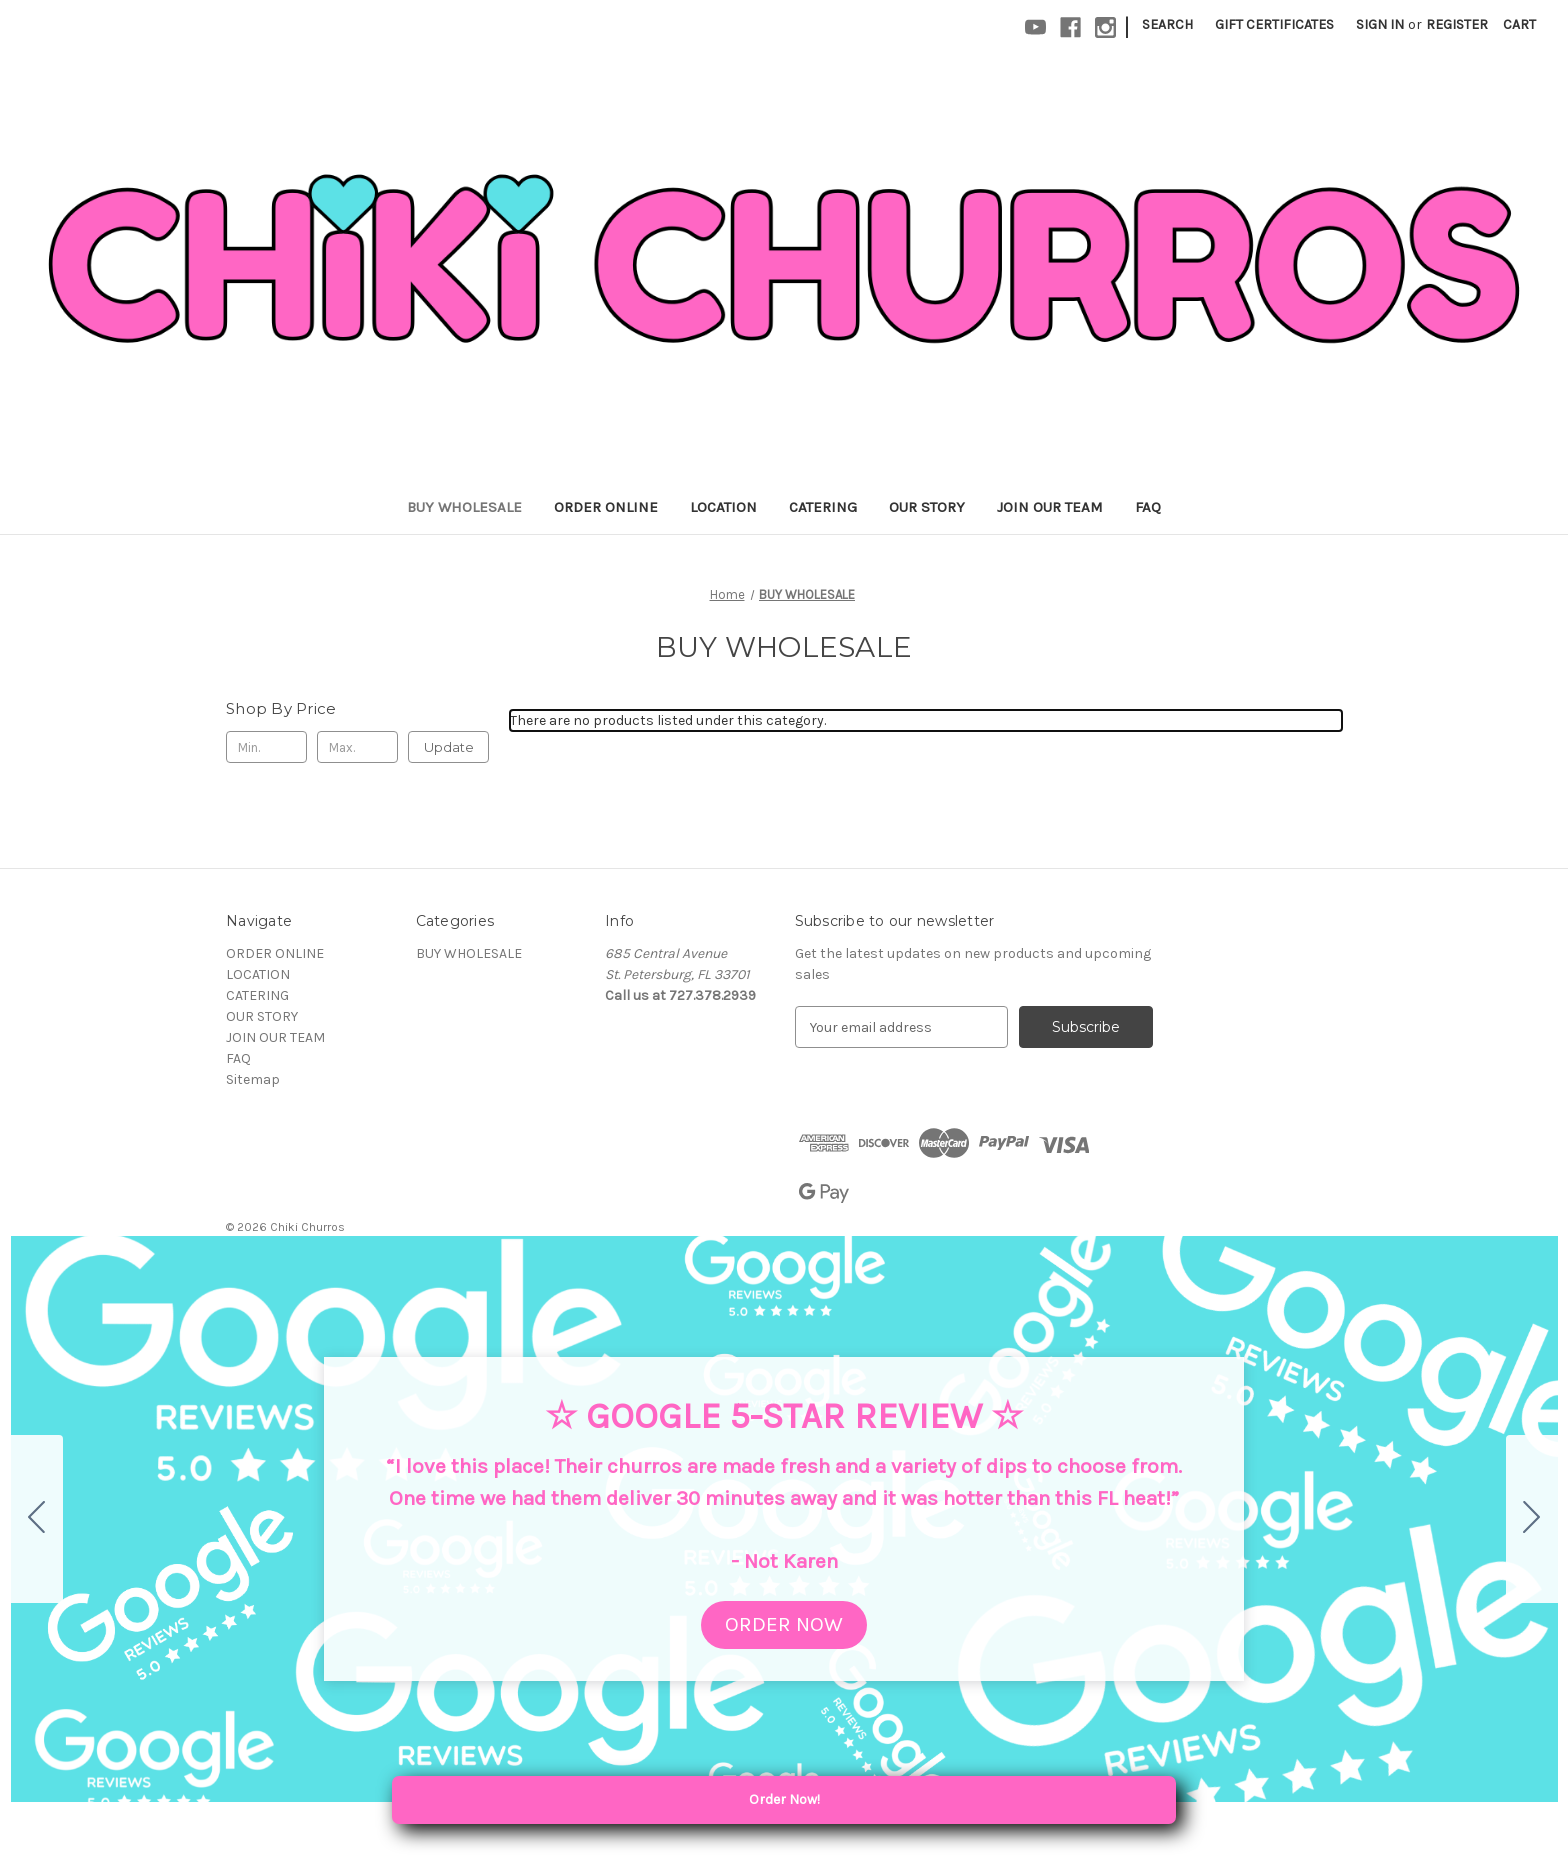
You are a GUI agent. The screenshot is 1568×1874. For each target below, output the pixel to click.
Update (449, 747)
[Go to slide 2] (1532, 1519)
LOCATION (723, 507)
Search (1167, 24)
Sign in (1380, 24)
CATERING (823, 507)
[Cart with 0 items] (1519, 24)
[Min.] (266, 747)
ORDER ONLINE (606, 507)
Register (1457, 24)
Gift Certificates (1274, 24)
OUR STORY (927, 507)
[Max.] (357, 747)
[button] (784, 1625)
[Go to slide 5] (37, 1519)
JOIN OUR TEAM (1050, 507)
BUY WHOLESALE (464, 507)
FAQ (1148, 507)
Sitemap (253, 1079)
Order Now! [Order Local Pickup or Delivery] (850, 1800)
